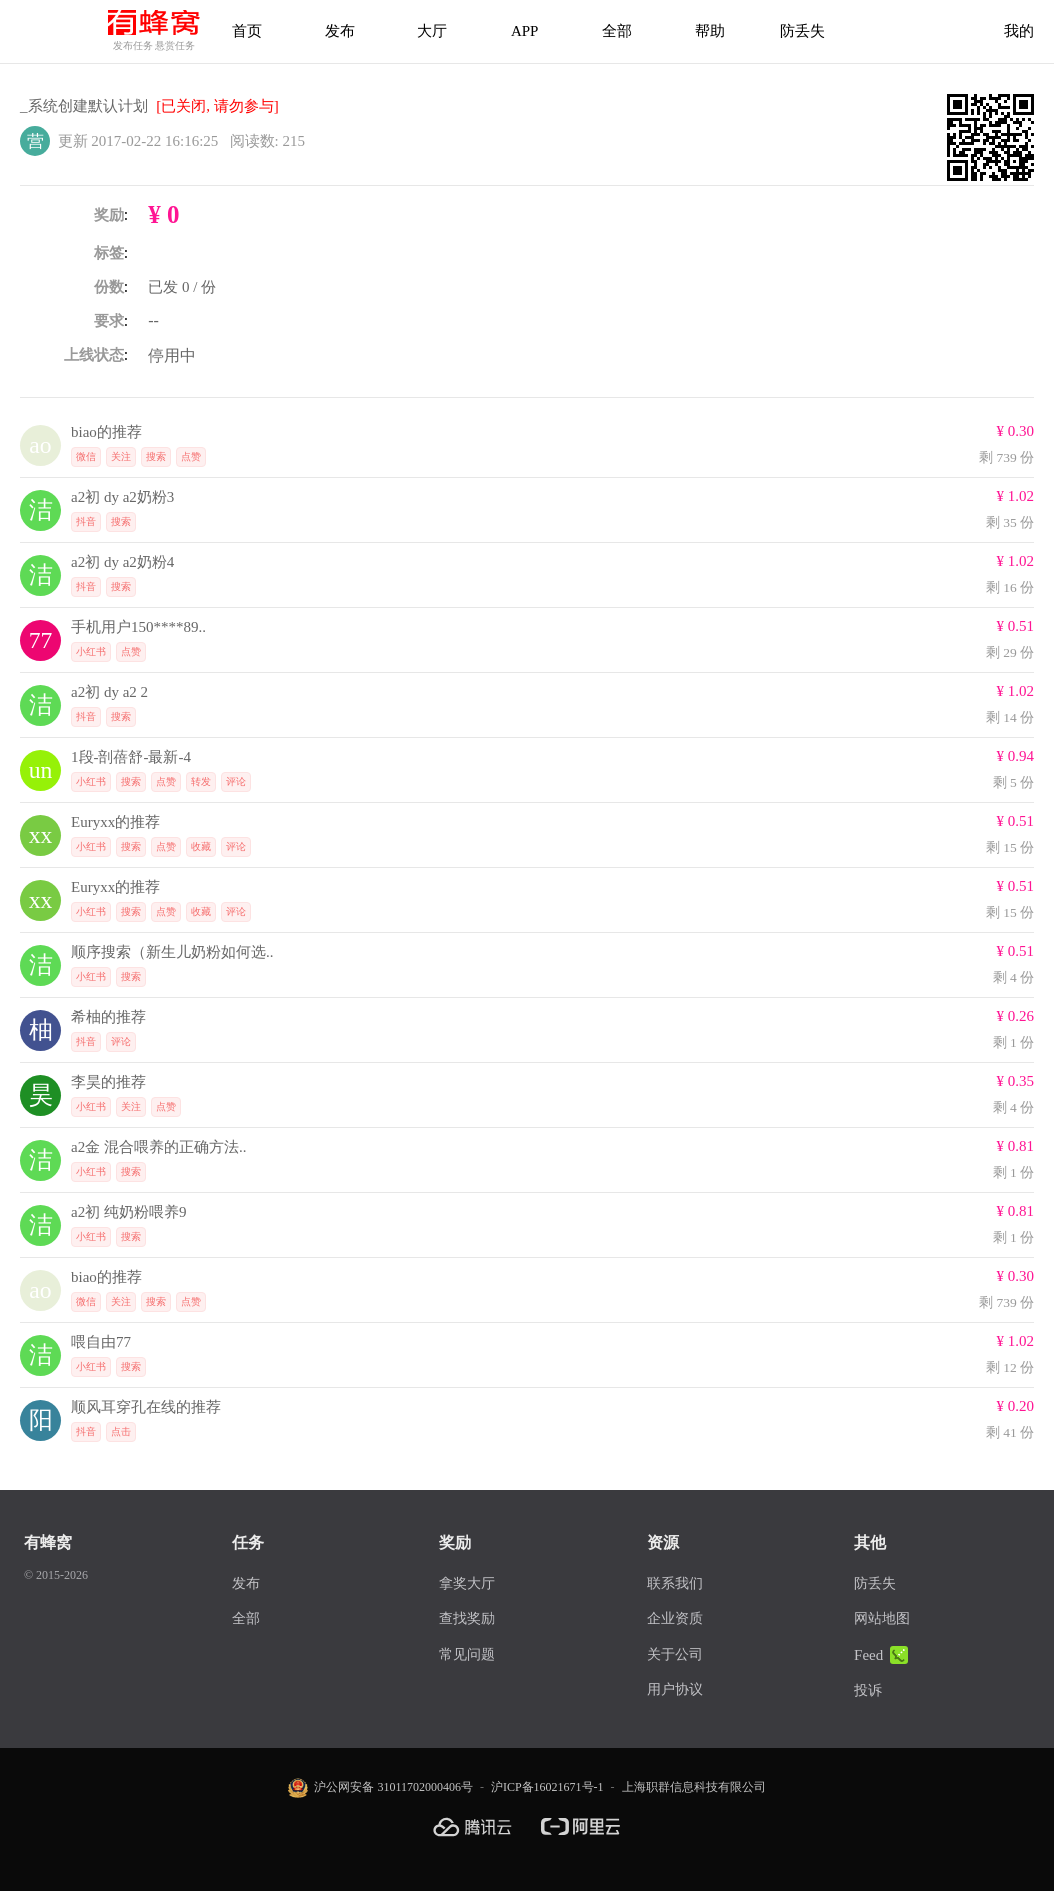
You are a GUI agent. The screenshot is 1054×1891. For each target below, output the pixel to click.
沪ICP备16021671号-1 (547, 1787)
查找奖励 (467, 1618)
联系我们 (675, 1583)
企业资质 (675, 1618)
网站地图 (882, 1618)
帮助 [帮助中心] (710, 31)
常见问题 (467, 1654)
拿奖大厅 (467, 1583)
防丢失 (802, 31)
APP (525, 31)
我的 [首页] (1019, 31)
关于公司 (675, 1654)
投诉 (868, 1690)
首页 (247, 31)
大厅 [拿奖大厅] (432, 31)
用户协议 (675, 1689)
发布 (340, 31)
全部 (617, 31)
